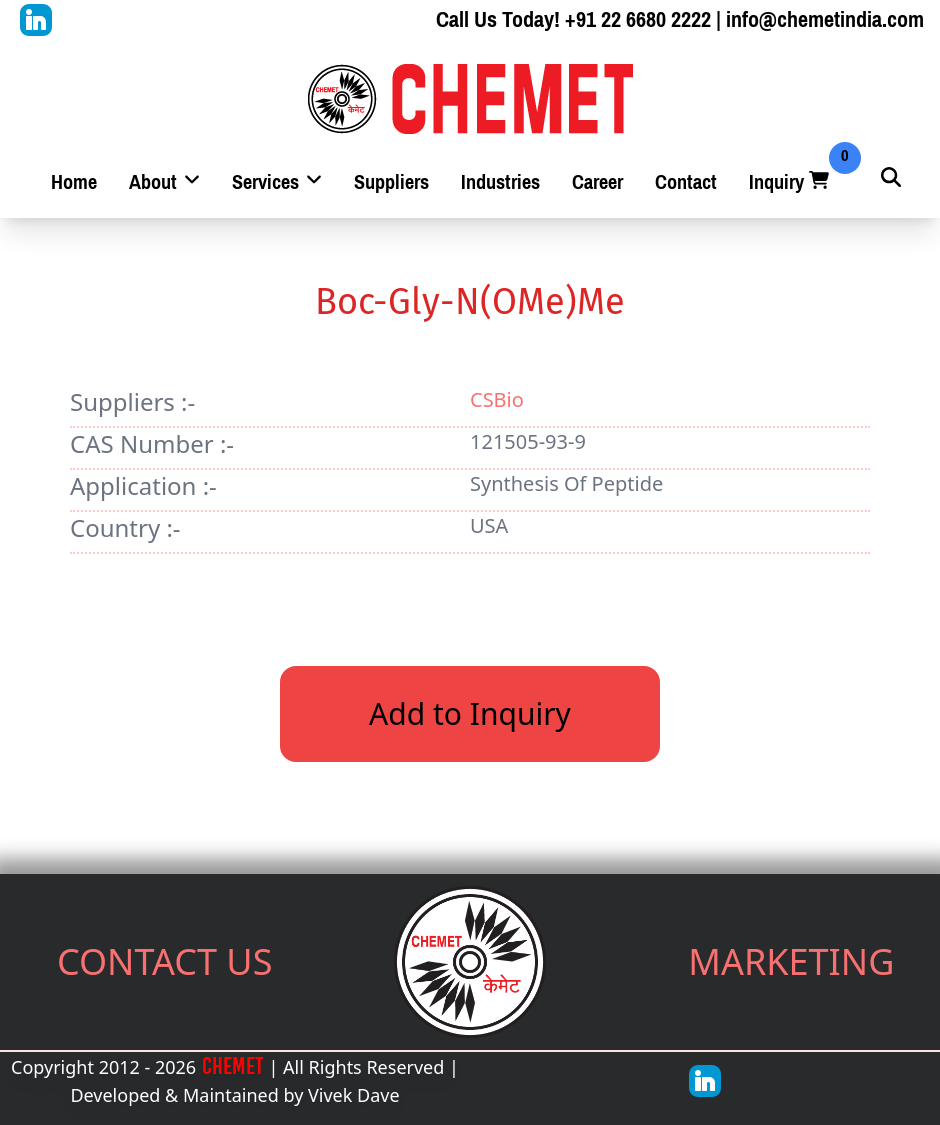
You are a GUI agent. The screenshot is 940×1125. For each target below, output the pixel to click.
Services (277, 182)
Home (74, 182)
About (164, 182)
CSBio (497, 399)
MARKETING (791, 961)
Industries (500, 182)
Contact (686, 182)
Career (597, 182)
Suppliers (391, 182)
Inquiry (791, 182)
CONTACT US (165, 961)
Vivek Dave (354, 1095)
